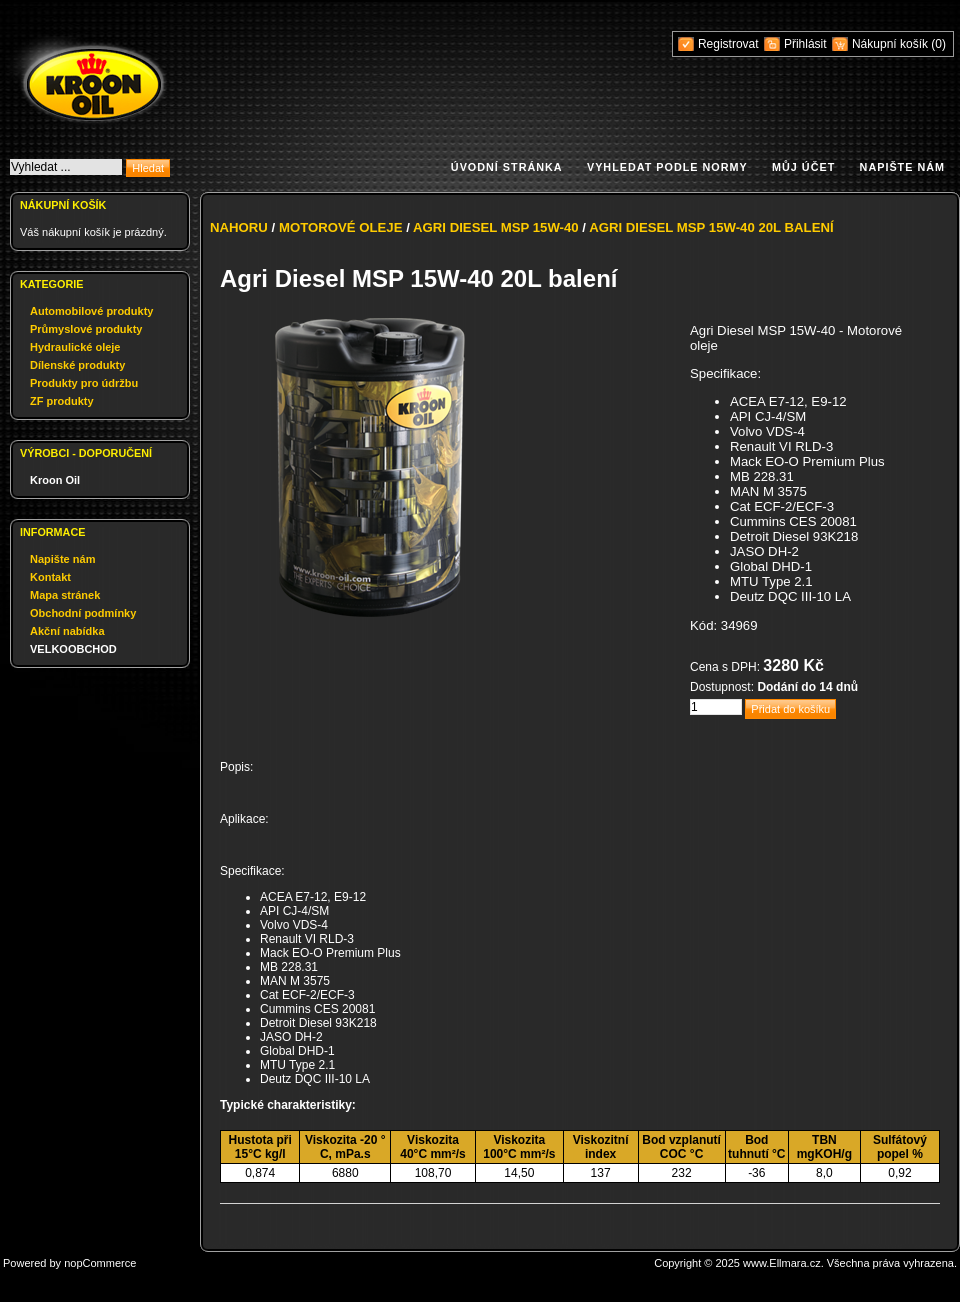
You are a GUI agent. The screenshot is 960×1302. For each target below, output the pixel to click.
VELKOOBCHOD (73, 649)
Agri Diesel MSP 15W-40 (496, 227)
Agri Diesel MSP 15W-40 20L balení (711, 227)
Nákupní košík (891, 44)
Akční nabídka (67, 631)
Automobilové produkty (91, 311)
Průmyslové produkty (86, 329)
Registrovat (728, 44)
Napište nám (902, 167)
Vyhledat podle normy (667, 167)
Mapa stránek (65, 595)
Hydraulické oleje (75, 347)
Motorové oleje (341, 227)
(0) (938, 44)
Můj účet (803, 167)
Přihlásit (805, 44)
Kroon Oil (55, 480)
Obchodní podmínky (83, 613)
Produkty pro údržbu (84, 383)
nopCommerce (100, 1263)
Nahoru (239, 227)
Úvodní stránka (507, 167)
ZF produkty (62, 401)
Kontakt (50, 577)
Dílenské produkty (77, 365)
